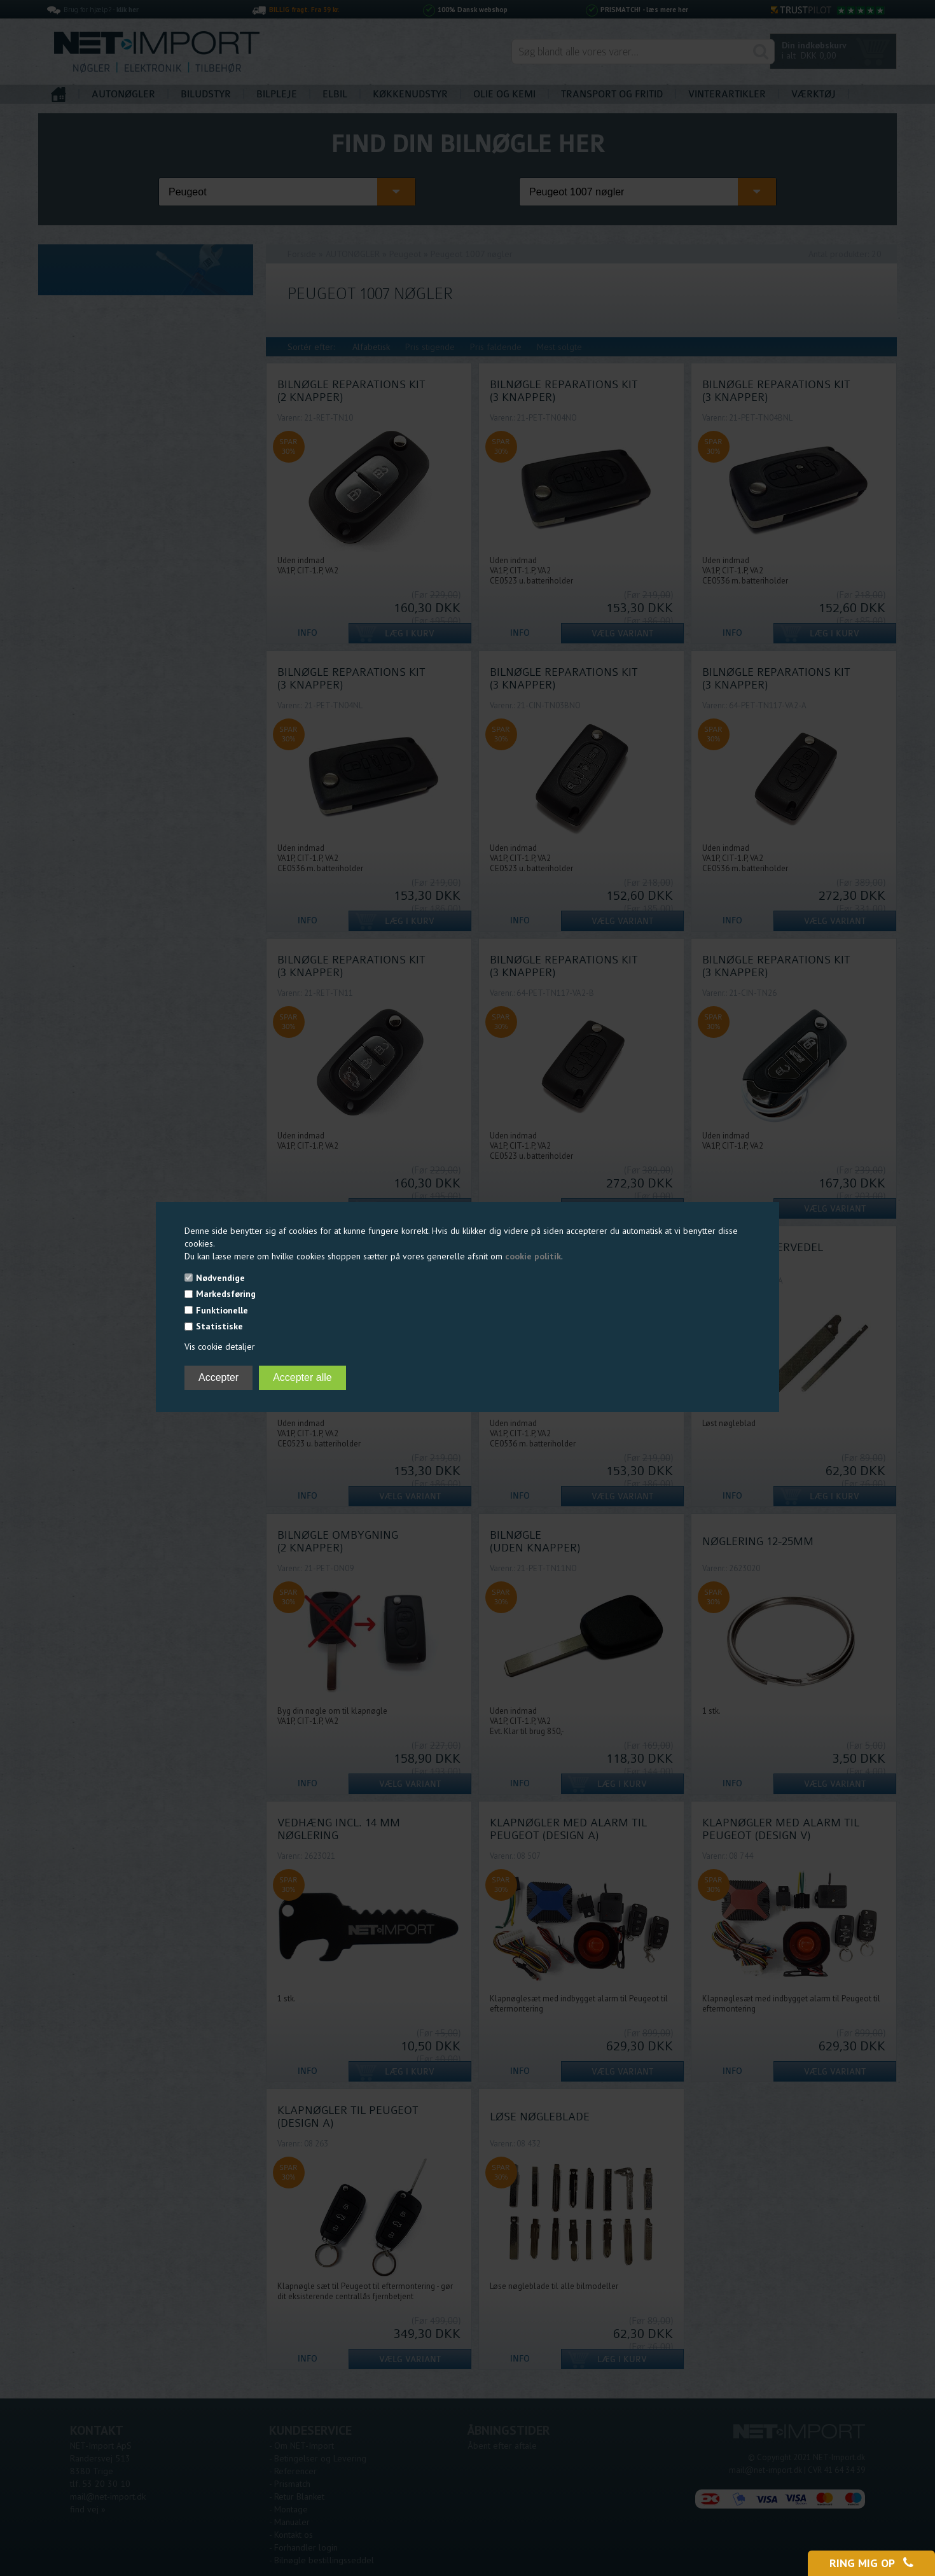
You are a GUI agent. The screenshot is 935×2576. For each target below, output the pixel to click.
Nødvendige (220, 1278)
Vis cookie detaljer (219, 1346)
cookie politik (533, 1256)
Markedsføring (226, 1293)
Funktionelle (222, 1310)
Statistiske (219, 1326)
